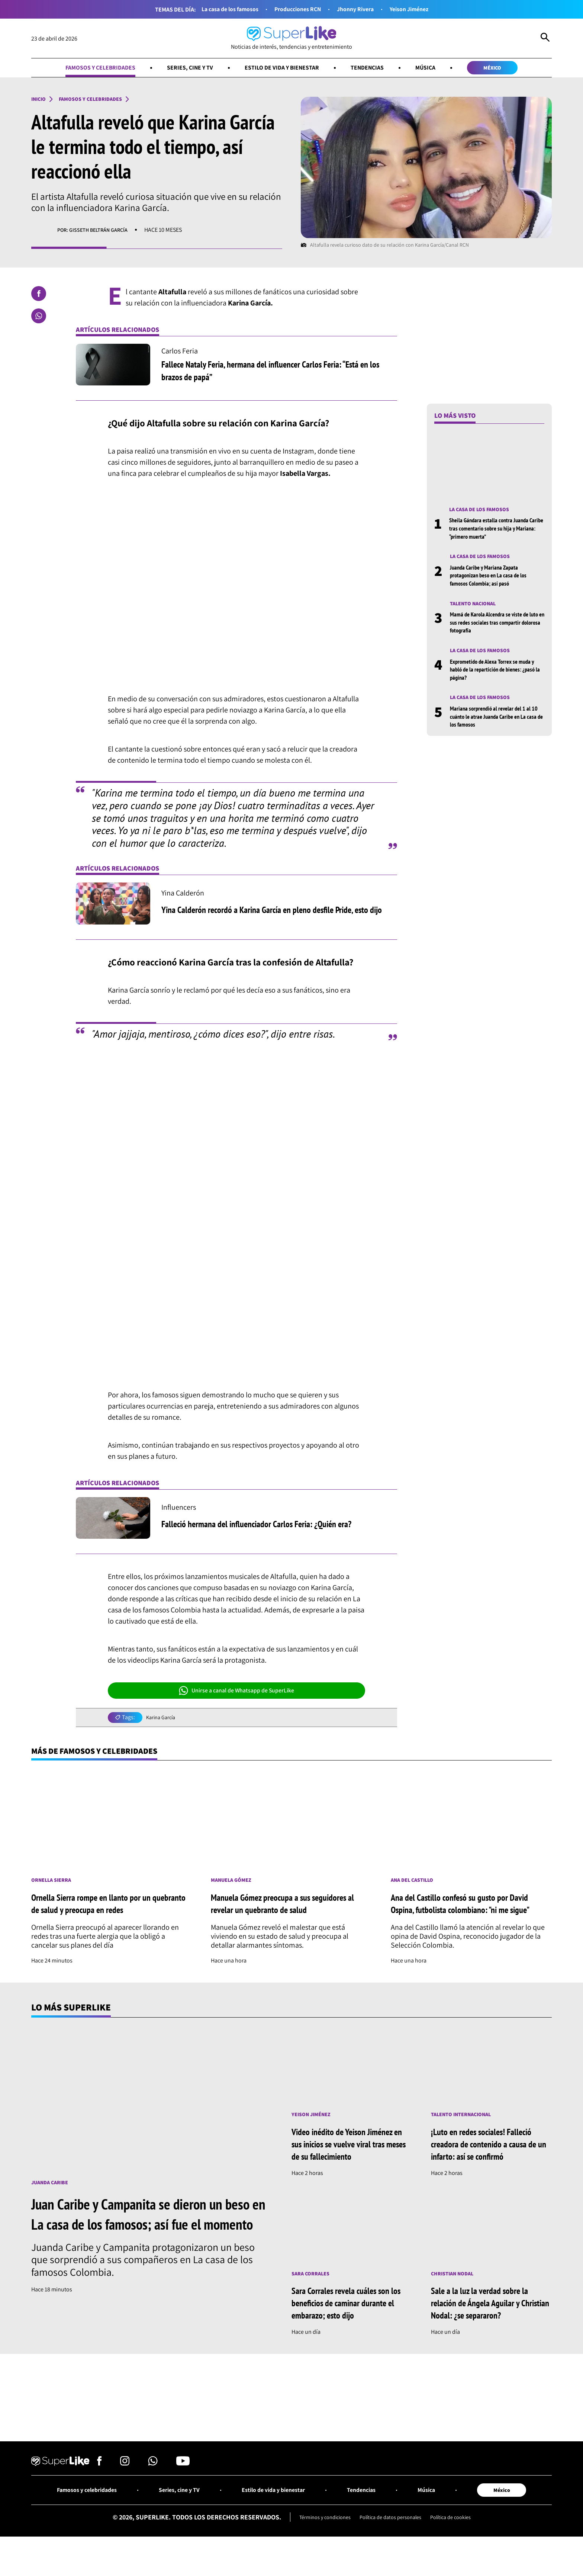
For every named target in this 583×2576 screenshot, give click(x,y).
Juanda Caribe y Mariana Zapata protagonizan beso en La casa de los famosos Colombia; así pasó (492, 579)
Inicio (39, 101)
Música (436, 68)
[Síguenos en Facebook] (99, 2484)
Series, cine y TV (183, 68)
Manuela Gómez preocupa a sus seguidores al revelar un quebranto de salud (290, 1913)
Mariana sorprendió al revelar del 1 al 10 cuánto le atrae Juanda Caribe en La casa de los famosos (495, 723)
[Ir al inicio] (291, 38)
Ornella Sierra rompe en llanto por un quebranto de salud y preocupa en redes (104, 1913)
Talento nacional (476, 608)
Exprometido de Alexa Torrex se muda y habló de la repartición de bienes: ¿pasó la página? (497, 675)
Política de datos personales (391, 2540)
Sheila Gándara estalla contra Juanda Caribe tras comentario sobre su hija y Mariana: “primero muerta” (493, 531)
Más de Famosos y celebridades (103, 1754)
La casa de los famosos (221, 9)
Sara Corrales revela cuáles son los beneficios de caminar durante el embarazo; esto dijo (349, 2321)
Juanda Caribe (52, 2200)
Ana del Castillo (415, 1884)
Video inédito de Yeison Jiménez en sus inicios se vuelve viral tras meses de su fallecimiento (352, 2161)
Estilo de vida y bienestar (282, 68)
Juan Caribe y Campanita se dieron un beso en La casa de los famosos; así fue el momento (146, 2241)
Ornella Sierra (53, 1887)
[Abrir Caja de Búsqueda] (545, 39)
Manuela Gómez (234, 1887)
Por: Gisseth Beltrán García (97, 232)
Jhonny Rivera (360, 9)
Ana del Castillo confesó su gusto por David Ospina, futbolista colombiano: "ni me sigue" (470, 1914)
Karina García (162, 1720)
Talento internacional (465, 2132)
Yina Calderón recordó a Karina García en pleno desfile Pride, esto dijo (273, 911)
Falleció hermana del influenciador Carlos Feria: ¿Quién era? (273, 1525)
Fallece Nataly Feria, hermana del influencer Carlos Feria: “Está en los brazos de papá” (277, 372)
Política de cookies (458, 2540)
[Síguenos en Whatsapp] (153, 2484)
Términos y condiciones (318, 2540)
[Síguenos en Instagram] (124, 2484)
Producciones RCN (296, 9)
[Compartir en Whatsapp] (38, 318)
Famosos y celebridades (86, 68)
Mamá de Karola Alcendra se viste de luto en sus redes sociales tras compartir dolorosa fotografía (497, 627)
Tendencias (374, 68)
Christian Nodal (455, 2291)
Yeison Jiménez (419, 9)
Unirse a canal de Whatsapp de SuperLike (236, 1693)
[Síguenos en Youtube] (183, 2484)
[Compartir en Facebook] (38, 295)
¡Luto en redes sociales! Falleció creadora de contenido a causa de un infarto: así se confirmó (490, 2161)
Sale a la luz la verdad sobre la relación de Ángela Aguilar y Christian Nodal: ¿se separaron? (489, 2321)
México (507, 69)
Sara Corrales (313, 2291)
